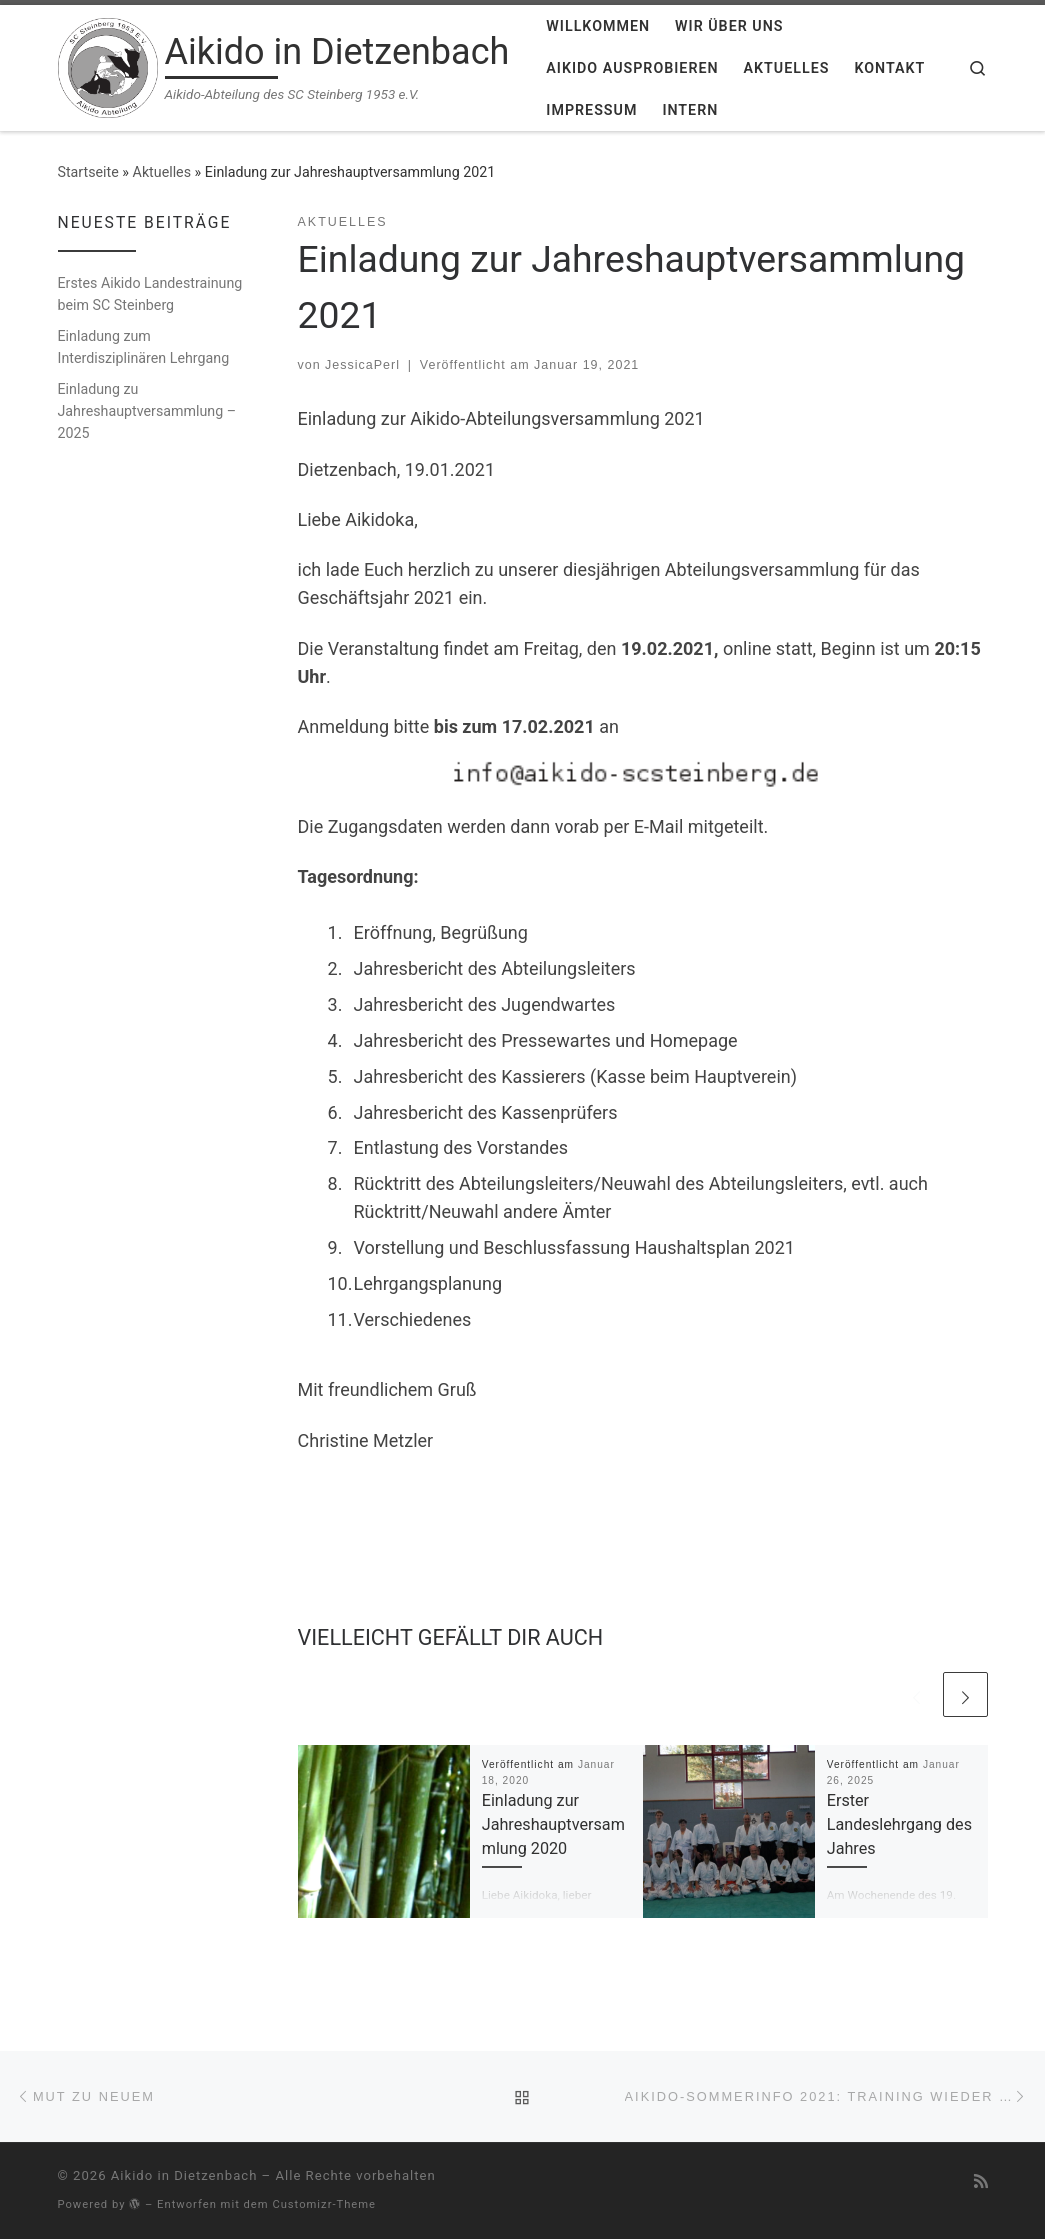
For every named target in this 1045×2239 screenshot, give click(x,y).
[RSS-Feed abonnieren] (981, 2181)
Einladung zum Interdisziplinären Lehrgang (144, 347)
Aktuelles (162, 172)
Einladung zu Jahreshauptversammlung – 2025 (147, 411)
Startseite (88, 172)
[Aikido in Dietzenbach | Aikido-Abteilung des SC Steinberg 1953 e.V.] (108, 66)
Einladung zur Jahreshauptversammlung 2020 (553, 1825)
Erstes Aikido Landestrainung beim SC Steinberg (150, 294)
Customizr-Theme (324, 2204)
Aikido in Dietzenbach (184, 2175)
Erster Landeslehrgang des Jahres (899, 1825)
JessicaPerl (362, 365)
